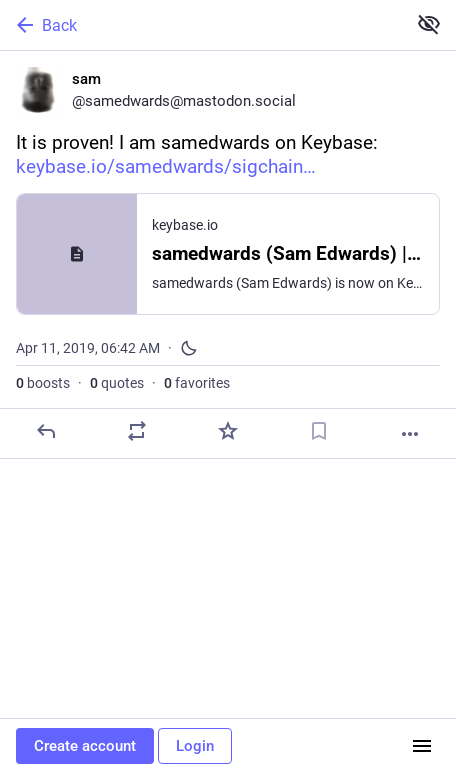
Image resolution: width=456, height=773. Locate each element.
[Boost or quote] (137, 431)
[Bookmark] (319, 431)
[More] (410, 434)
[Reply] (46, 431)
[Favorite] (228, 431)
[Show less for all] (429, 24)
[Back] (201, 25)
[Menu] (422, 746)
